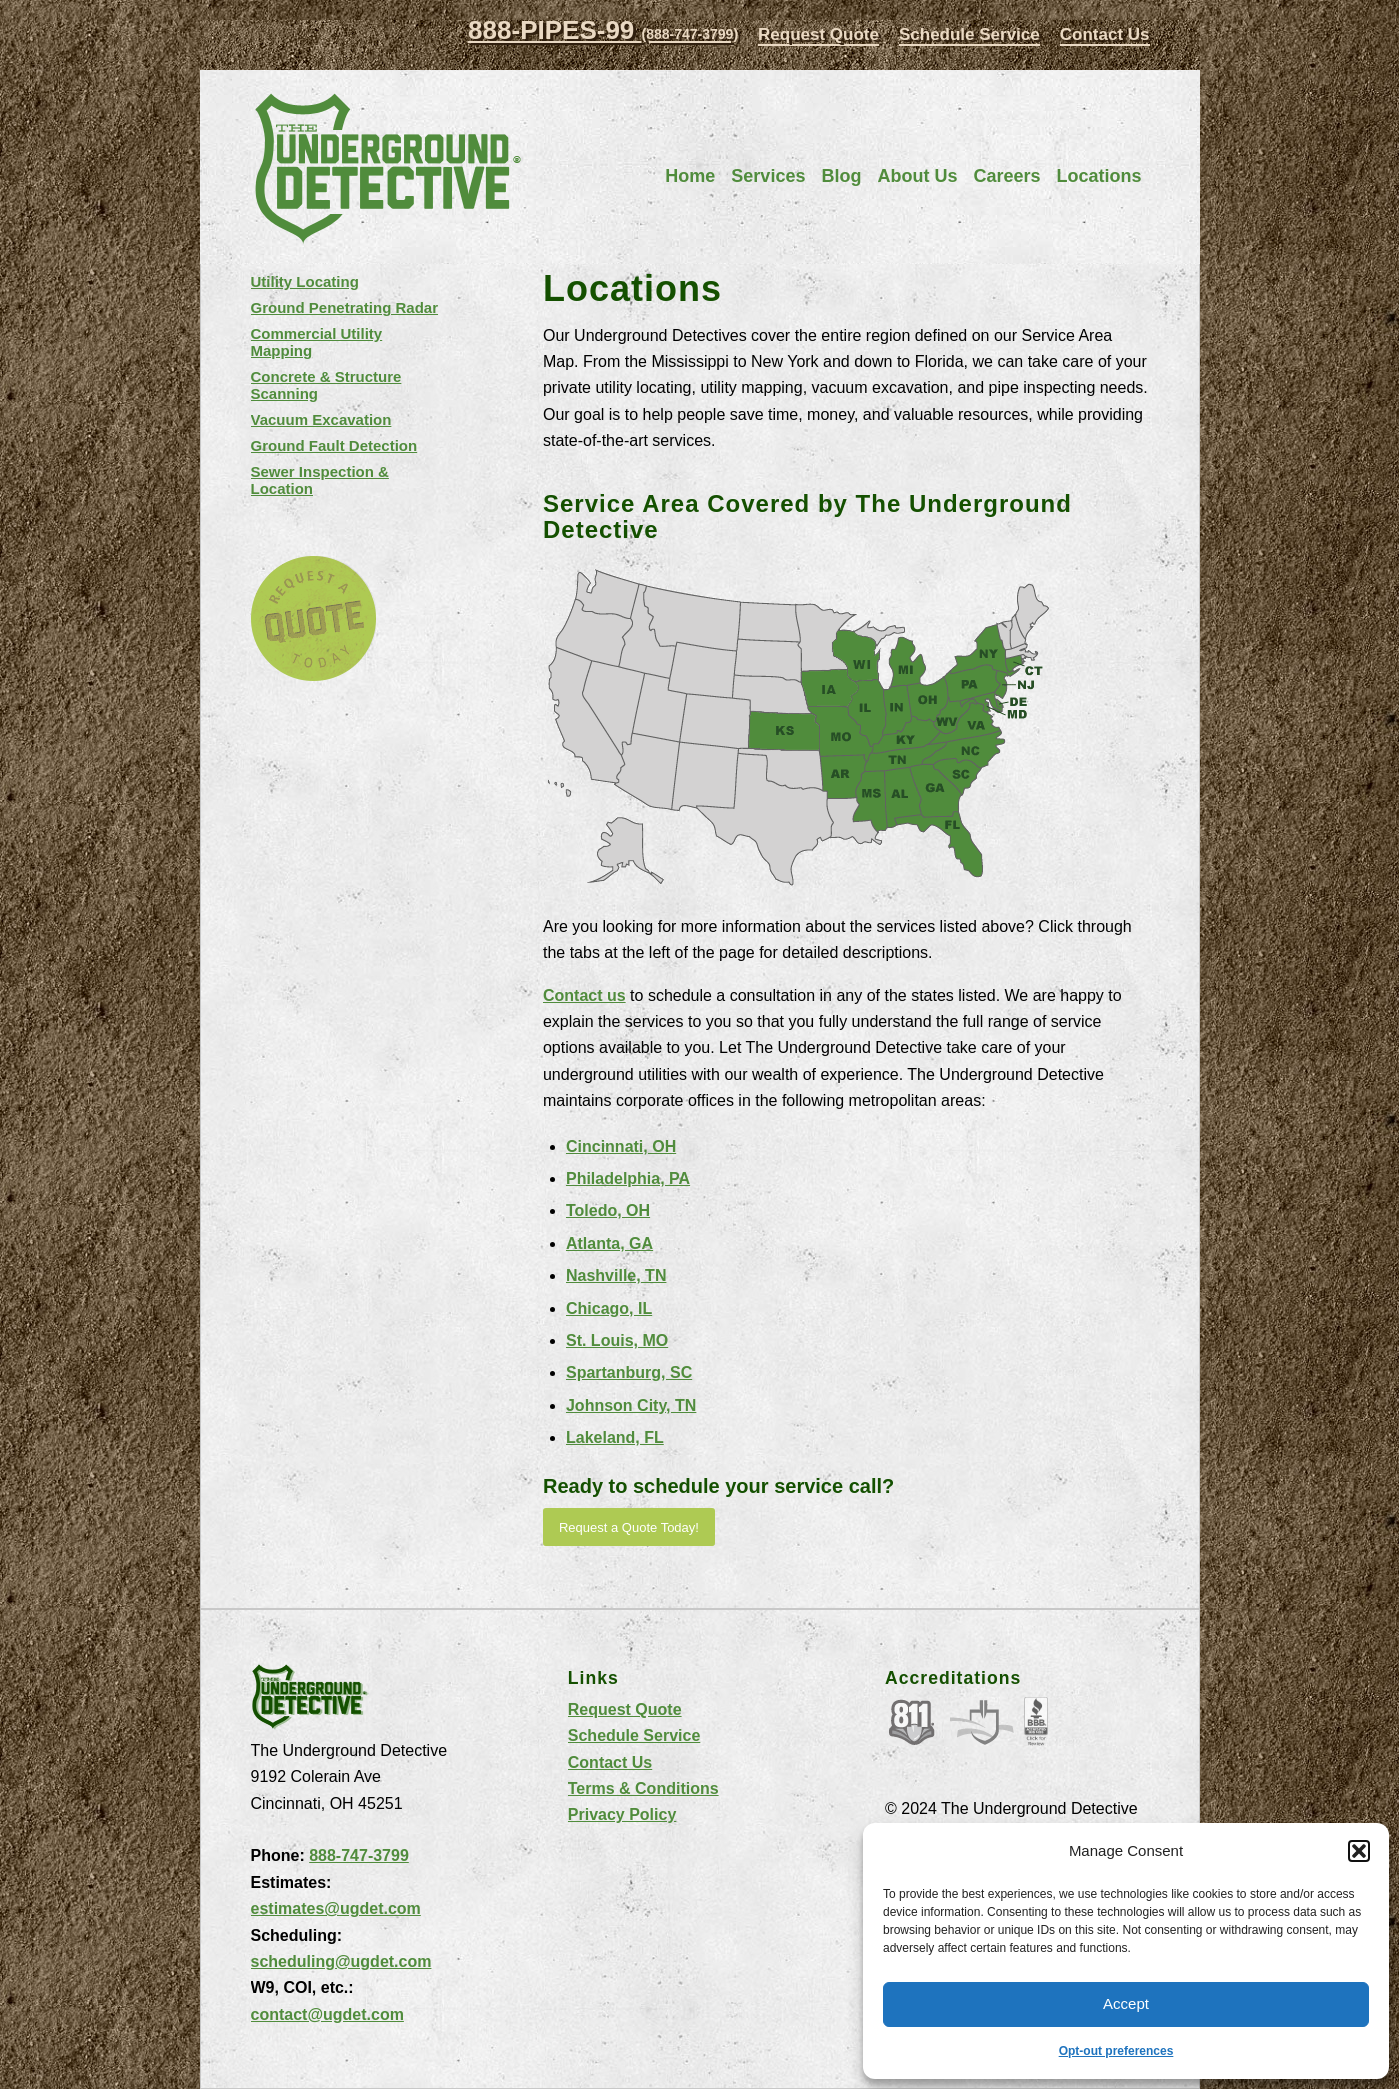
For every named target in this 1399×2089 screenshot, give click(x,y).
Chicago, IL (609, 1308)
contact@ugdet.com (327, 2014)
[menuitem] (818, 35)
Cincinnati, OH (621, 1146)
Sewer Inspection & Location (320, 480)
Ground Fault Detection (334, 445)
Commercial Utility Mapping (317, 342)
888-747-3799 (359, 1855)
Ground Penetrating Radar (345, 307)
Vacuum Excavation (321, 419)
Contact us (584, 995)
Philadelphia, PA (628, 1178)
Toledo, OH (608, 1210)
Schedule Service (969, 34)
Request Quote (818, 34)
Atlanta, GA (609, 1243)
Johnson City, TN (631, 1405)
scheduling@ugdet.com (341, 1961)
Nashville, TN (616, 1275)
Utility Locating (305, 281)
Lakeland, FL (615, 1437)
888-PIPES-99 (603, 30)
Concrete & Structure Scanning (326, 385)
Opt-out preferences (1116, 2051)
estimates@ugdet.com (336, 1908)
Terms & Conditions (643, 1788)
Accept (1126, 2003)
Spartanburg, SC (629, 1372)
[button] (1359, 1851)
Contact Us (1105, 34)
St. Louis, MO (617, 1340)
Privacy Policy (622, 1814)
